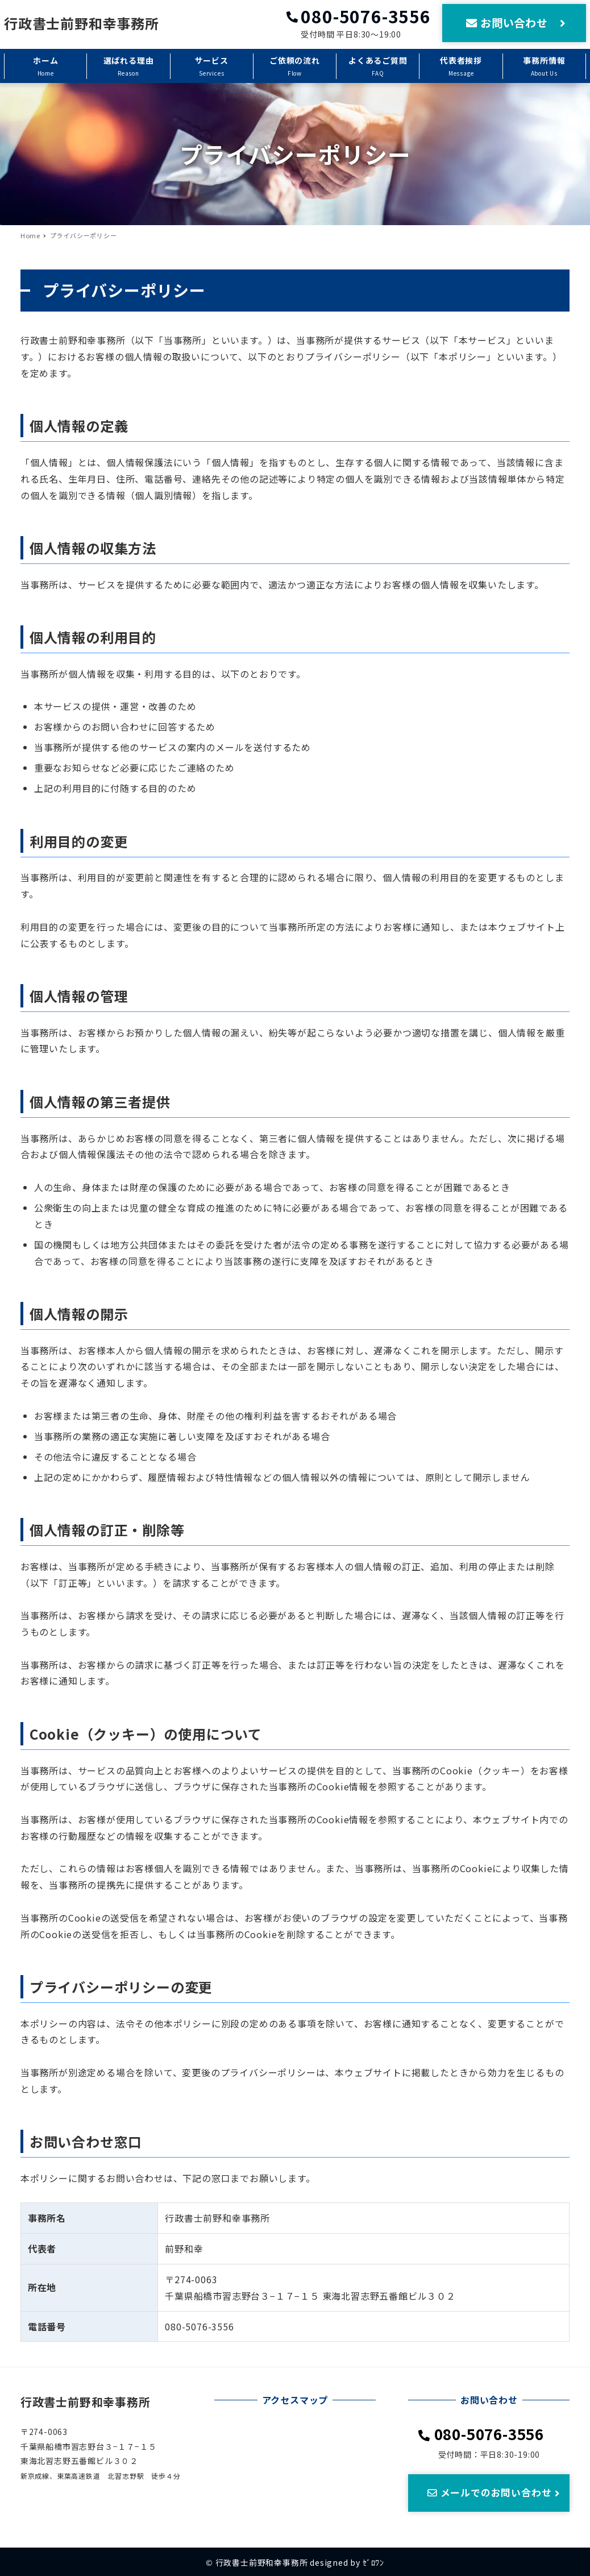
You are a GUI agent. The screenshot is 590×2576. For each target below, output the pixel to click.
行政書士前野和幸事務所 (81, 23)
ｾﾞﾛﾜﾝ (373, 2562)
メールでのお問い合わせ (495, 2492)
